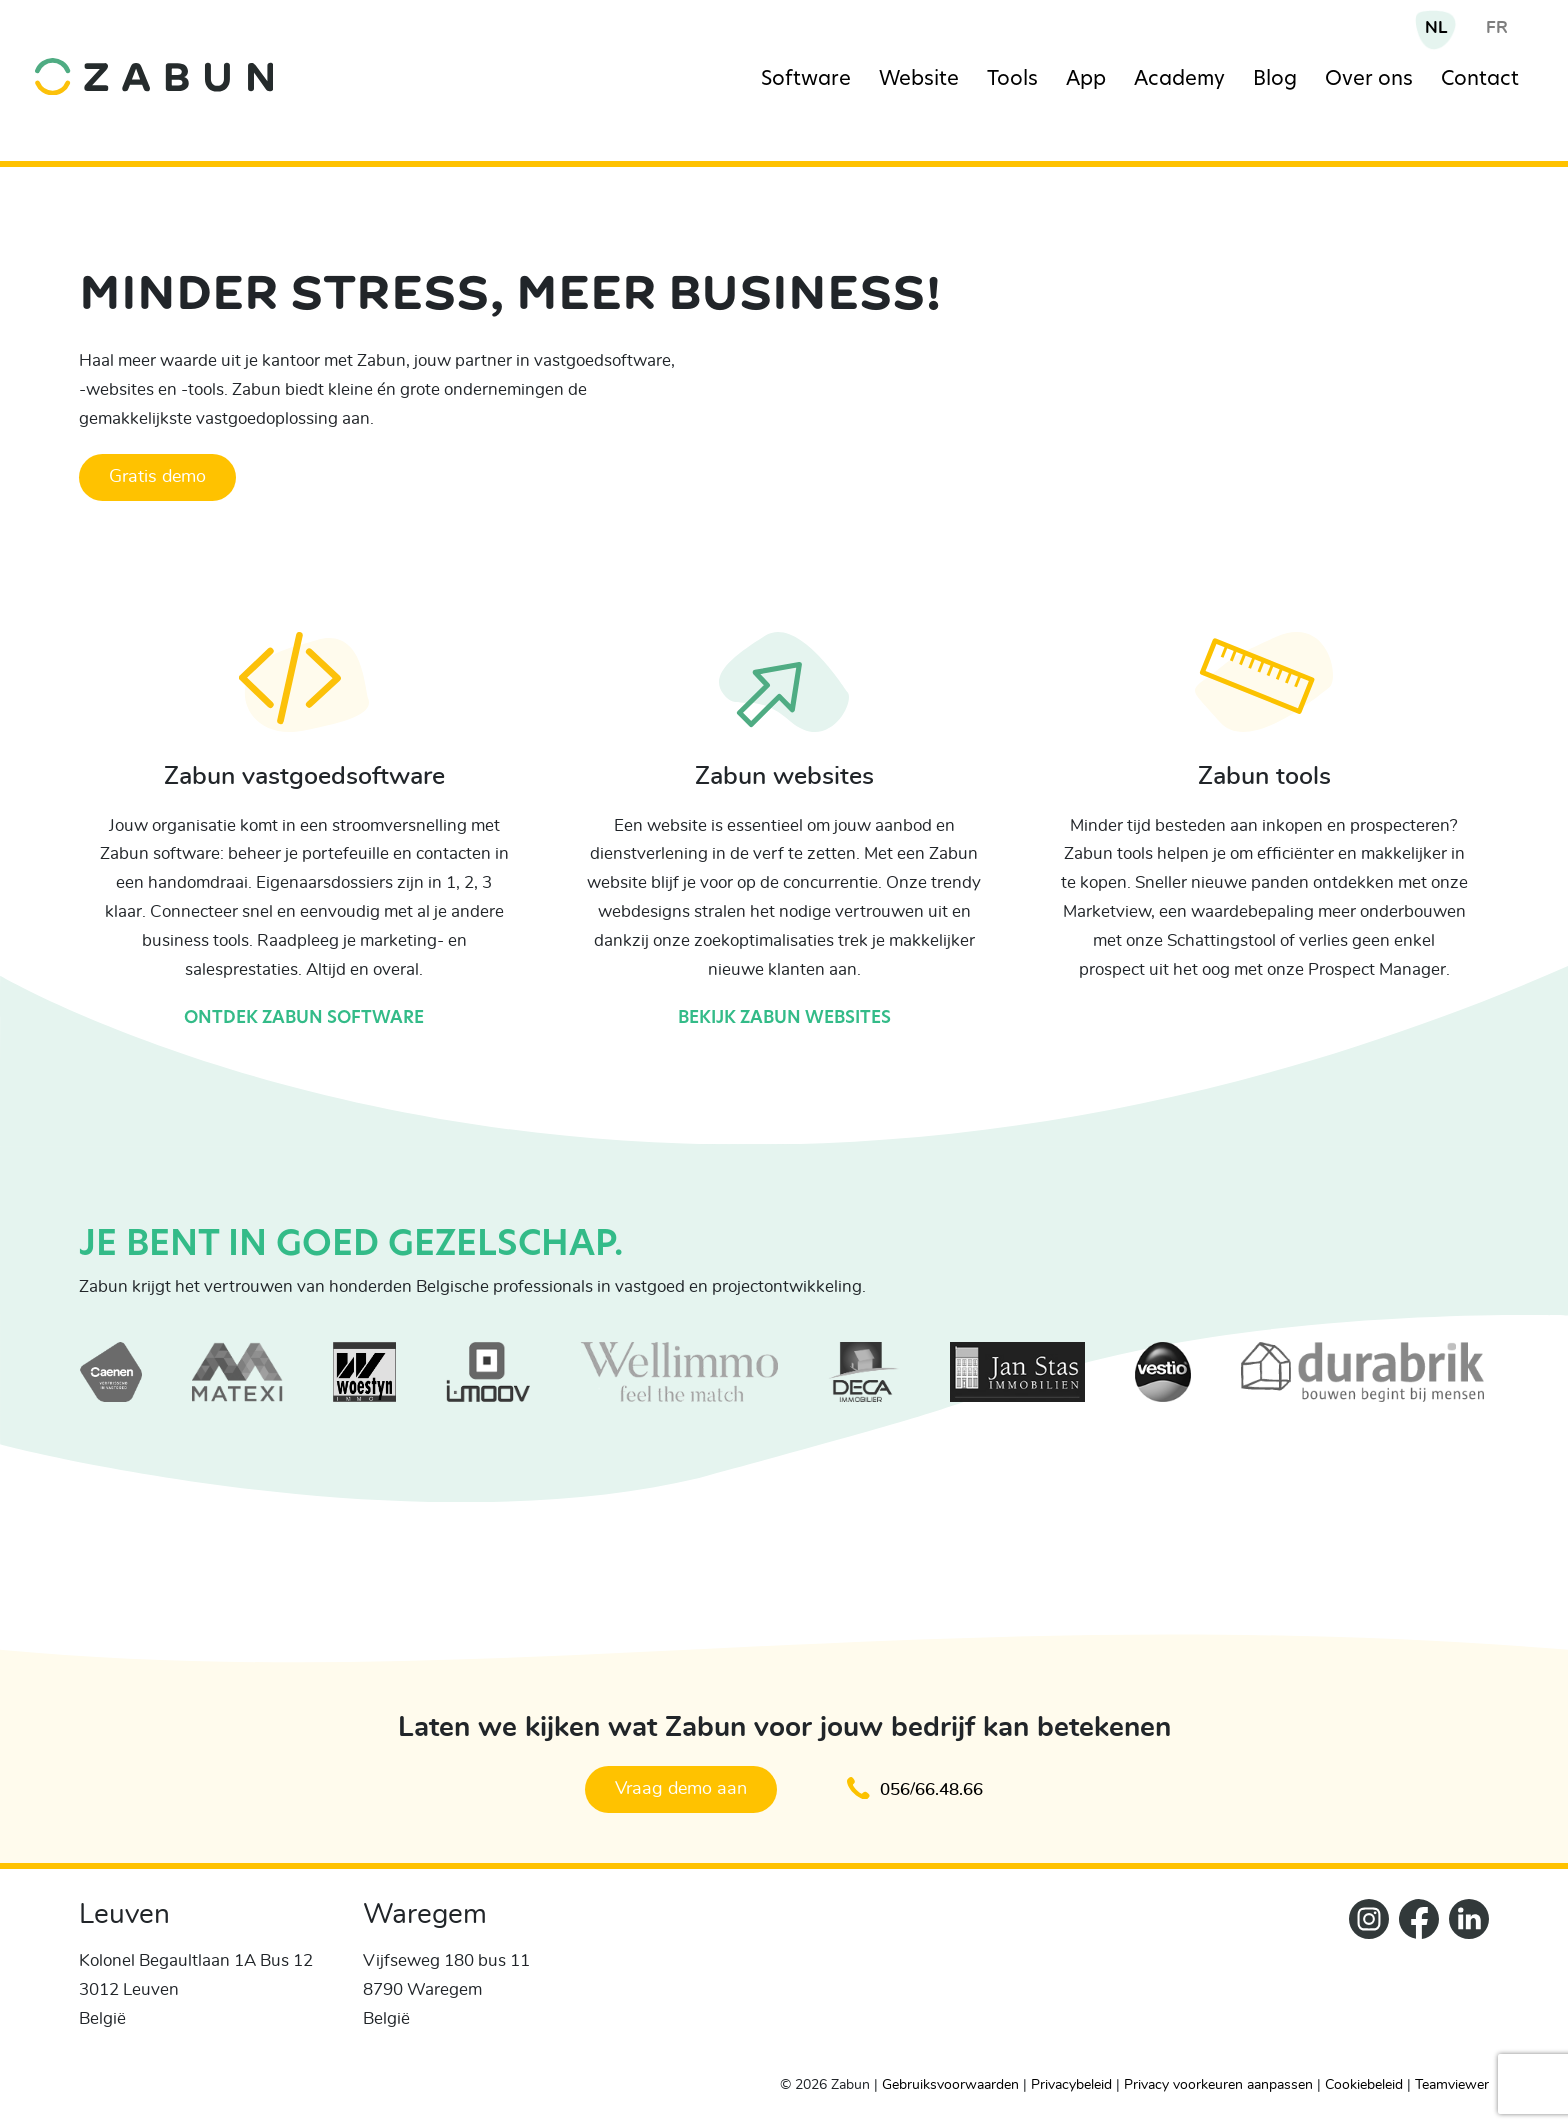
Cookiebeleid (1364, 2085)
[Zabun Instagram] (1364, 1979)
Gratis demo (157, 477)
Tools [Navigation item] (1012, 80)
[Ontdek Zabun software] (304, 696)
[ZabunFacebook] (1414, 1979)
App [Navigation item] (1086, 80)
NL (1436, 27)
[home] (211, 61)
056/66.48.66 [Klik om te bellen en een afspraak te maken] (915, 1788)
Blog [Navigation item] (1275, 80)
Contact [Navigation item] (1480, 80)
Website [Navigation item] (919, 80)
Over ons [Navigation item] (1369, 80)
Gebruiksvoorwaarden (950, 2085)
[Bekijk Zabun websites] (784, 696)
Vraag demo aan (681, 1789)
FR (1497, 27)
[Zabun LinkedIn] (1464, 1979)
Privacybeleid (1071, 2085)
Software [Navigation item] (806, 80)
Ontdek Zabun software (304, 1018)
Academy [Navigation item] (1179, 80)
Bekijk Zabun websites (784, 1018)
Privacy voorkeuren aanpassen (1218, 2085)
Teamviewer (1452, 2085)
